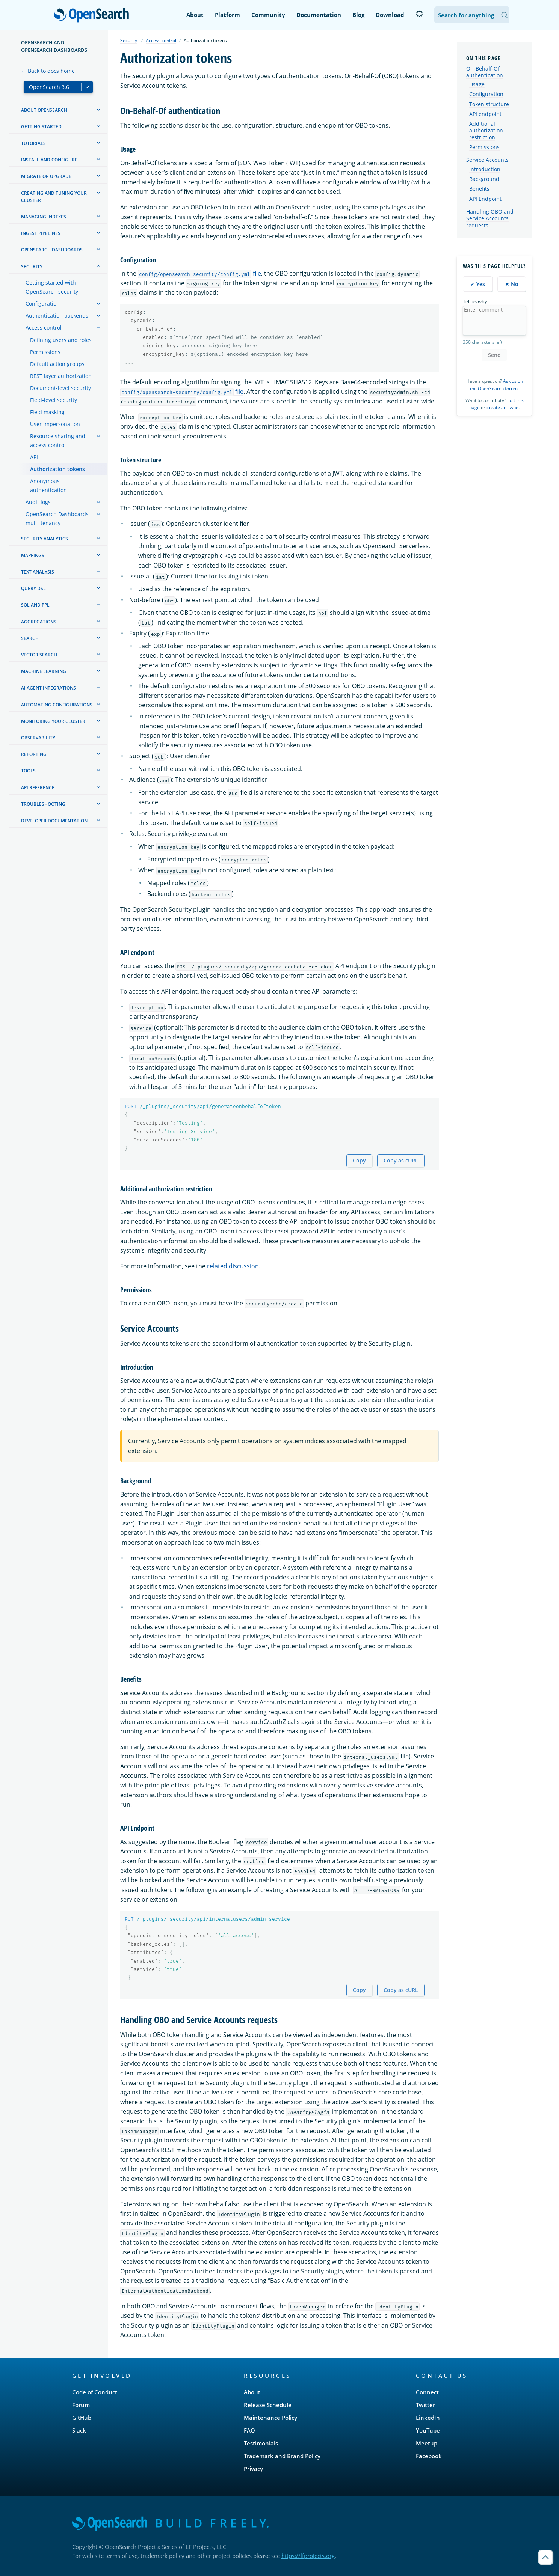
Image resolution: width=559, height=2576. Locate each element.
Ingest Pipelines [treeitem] (40, 233)
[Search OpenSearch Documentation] (471, 14)
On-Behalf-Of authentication (484, 72)
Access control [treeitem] (44, 327)
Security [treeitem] (31, 266)
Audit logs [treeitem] (38, 502)
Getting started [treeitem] (41, 126)
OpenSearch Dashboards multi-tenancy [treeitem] (57, 518)
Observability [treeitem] (38, 738)
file (199, 273)
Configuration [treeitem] (43, 303)
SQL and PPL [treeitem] (35, 605)
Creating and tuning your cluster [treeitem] (54, 196)
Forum (81, 2405)
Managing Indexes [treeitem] (43, 217)
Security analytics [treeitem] (44, 539)
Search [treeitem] (30, 638)
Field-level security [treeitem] (53, 399)
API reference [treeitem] (37, 787)
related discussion (233, 1266)
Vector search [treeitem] (39, 655)
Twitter (425, 2405)
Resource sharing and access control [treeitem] (57, 440)
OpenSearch (93, 16)
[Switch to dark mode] (419, 14)
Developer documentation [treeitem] (54, 821)
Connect (427, 2392)
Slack (79, 2430)
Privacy (253, 2468)
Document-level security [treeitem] (60, 387)
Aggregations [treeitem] (38, 622)
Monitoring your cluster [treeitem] (53, 721)
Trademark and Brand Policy (282, 2456)
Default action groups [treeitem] (57, 363)
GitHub (81, 2417)
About (195, 14)
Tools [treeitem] (28, 771)
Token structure (489, 104)
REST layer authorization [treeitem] (61, 375)
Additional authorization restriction (486, 130)
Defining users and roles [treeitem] (61, 339)
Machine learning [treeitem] (43, 671)
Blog (358, 14)
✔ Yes (477, 284)
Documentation (318, 14)
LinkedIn (428, 2417)
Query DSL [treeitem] (33, 588)
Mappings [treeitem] (32, 555)
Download (390, 14)
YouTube (428, 2430)
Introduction (484, 169)
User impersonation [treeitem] (55, 424)
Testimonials (261, 2443)
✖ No (511, 284)
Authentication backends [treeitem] (57, 315)
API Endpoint (485, 199)
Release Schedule (268, 2405)
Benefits (479, 188)
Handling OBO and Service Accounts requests (490, 218)
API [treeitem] (34, 457)
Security (128, 40)
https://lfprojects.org (308, 2555)
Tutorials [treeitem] (33, 143)
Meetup (426, 2443)
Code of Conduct (94, 2392)
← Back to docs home (48, 70)
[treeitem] (98, 110)
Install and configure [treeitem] (49, 160)
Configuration (486, 94)
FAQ (249, 2430)
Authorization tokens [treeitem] (57, 469)
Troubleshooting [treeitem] (43, 804)
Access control (161, 40)
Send (494, 354)
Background (484, 179)
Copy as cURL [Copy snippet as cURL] (401, 1160)
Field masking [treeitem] (47, 412)
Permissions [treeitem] (45, 351)
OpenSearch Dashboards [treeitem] (52, 250)
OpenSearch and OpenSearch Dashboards (54, 46)
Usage (477, 84)
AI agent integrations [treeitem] (48, 688)
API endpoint (485, 114)
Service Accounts (487, 159)
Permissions (484, 147)
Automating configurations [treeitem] (56, 705)
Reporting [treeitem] (34, 754)
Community (268, 14)
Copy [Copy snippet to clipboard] (359, 1160)
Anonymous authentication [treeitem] (48, 485)
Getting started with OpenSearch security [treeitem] (52, 287)
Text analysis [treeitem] (37, 572)
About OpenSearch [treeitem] (44, 110)
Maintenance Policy (270, 2417)
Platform (227, 14)
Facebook (429, 2456)
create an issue (502, 407)
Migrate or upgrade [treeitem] (46, 176)
